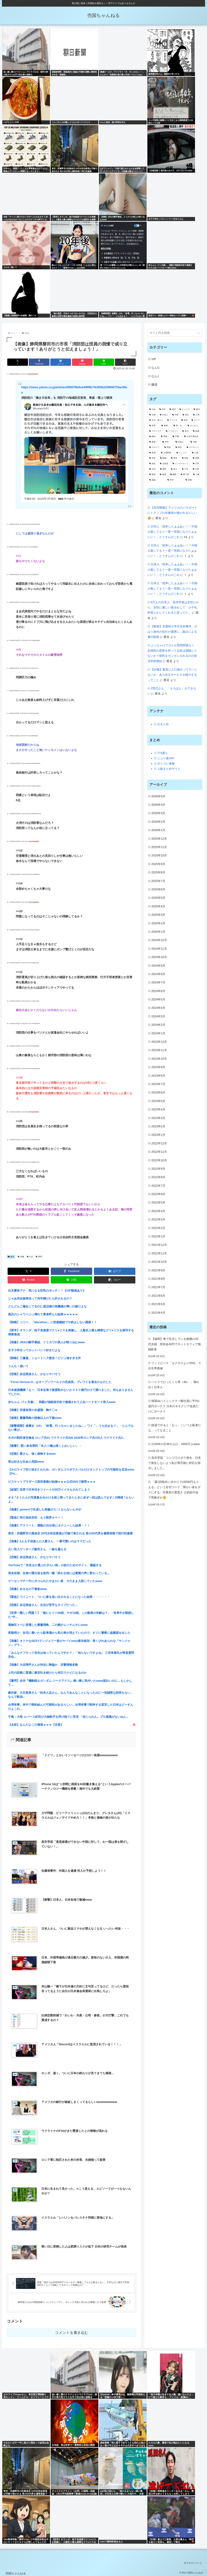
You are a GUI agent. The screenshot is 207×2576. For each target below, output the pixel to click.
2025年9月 (158, 864)
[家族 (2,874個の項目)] (154, 442)
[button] (125, 362)
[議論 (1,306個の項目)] (156, 480)
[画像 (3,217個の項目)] (196, 431)
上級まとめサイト (168, 768)
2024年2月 (158, 1024)
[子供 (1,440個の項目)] (185, 469)
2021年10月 (159, 1261)
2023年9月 (158, 1067)
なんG (155, 367)
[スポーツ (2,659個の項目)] (155, 447)
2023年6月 (158, 1092)
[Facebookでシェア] (39, 362)
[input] (174, 333)
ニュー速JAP (165, 758)
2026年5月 (158, 796)
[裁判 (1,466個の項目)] (164, 469)
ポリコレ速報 (166, 763)
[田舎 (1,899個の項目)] (153, 458)
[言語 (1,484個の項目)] (153, 469)
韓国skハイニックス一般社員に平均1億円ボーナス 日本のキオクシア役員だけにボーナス (174, 1406)
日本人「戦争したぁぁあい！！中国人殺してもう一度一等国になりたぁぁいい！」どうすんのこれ (172, 532)
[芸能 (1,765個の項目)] (185, 458)
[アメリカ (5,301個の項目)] (172, 420)
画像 (21, 1257)
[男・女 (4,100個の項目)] (178, 425)
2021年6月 (158, 1295)
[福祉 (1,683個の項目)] (153, 463)
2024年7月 (158, 982)
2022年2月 (158, 1228)
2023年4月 (158, 1109)
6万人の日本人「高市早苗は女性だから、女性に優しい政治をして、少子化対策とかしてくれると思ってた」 (173, 607)
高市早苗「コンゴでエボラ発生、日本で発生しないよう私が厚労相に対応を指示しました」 (174, 1463)
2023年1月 (158, 1134)
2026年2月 (158, 821)
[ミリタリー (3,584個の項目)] (172, 431)
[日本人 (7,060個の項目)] (164, 414)
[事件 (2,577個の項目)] (179, 447)
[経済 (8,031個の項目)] (197, 409)
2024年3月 (158, 1016)
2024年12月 (159, 940)
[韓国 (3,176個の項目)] (164, 436)
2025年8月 (158, 872)
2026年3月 (158, 813)
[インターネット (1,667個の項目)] (181, 463)
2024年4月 (158, 1007)
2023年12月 (159, 1041)
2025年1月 (158, 931)
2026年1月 (158, 830)
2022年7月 (158, 1185)
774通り (162, 753)
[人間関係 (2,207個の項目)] (166, 452)
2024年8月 (158, 974)
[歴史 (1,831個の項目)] (174, 458)
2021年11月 (159, 1253)
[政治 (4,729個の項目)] (184, 420)
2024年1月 (158, 1033)
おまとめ (163, 724)
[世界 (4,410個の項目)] (153, 425)
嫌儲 (11, 1257)
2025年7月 (158, 881)
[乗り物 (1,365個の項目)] (185, 474)
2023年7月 (158, 1084)
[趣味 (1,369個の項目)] (174, 474)
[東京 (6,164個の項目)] (186, 414)
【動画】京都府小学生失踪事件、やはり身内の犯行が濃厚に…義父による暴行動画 (172, 632)
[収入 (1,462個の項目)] (174, 469)
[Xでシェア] (17, 362)
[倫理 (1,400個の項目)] (163, 474)
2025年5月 (158, 897)
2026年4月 (158, 804)
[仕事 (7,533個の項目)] (153, 414)
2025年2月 (158, 923)
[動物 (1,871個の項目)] (164, 458)
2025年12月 (159, 838)
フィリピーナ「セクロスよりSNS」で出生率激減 (174, 1366)
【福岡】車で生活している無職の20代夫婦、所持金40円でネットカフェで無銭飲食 (174, 1344)
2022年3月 (158, 1219)
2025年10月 (159, 855)
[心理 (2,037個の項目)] (196, 452)
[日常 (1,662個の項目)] (196, 463)
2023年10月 (159, 1058)
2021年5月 (158, 1304)
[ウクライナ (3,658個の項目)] (156, 431)
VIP (153, 359)
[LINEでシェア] (103, 362)
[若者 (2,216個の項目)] (153, 452)
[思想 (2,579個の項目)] (168, 447)
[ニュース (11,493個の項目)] (184, 409)
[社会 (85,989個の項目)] (152, 409)
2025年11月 (159, 847)
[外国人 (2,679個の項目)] (181, 442)
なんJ (155, 376)
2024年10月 (159, 957)
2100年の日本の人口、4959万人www (175, 1444)
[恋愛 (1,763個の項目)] (196, 458)
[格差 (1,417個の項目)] (153, 474)
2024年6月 (158, 991)
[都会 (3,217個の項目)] (153, 436)
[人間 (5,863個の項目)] (197, 414)
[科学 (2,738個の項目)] (167, 442)
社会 (30, 1257)
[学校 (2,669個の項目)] (195, 442)
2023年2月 (158, 1126)
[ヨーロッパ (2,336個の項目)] (193, 447)
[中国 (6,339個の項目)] (176, 414)
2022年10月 (159, 1160)
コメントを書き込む (71, 2333)
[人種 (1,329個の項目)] (197, 474)
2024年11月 (159, 948)
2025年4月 (158, 906)
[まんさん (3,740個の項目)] (194, 425)
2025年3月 (158, 914)
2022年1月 (158, 1236)
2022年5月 (158, 1202)
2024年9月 (158, 965)
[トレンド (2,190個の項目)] (182, 452)
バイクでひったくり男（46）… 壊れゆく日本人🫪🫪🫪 (173, 1384)
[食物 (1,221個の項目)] (193, 480)
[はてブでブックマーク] (60, 362)
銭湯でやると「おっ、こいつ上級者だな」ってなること (174, 1428)
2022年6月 (158, 1194)
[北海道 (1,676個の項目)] (164, 463)
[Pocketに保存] (82, 362)
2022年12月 (159, 1143)
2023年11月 (159, 1050)
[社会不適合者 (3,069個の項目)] (192, 436)
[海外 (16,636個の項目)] (172, 409)
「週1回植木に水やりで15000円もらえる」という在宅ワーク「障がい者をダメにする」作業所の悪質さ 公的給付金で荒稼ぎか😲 (174, 1489)
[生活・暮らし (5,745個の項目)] (156, 420)
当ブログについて (193, 2563)
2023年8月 (158, 1075)
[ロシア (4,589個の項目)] (196, 420)
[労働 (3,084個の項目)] (176, 436)
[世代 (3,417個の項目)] (186, 431)
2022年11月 (159, 1151)
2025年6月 (158, 889)
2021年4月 (158, 1312)
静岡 (39, 1257)
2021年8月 (158, 1278)
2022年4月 (158, 1211)
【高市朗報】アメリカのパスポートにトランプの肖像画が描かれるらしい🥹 (172, 513)
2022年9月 (158, 1168)
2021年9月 (158, 1270)
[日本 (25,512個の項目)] (162, 409)
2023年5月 (158, 1101)
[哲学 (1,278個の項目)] (174, 480)
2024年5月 (158, 999)
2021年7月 (158, 1287)
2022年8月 (158, 1177)
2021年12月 (159, 1244)
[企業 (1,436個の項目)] (196, 469)
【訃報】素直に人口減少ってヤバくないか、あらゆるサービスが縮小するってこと (172, 675)
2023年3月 (158, 1118)
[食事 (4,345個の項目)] (165, 425)
